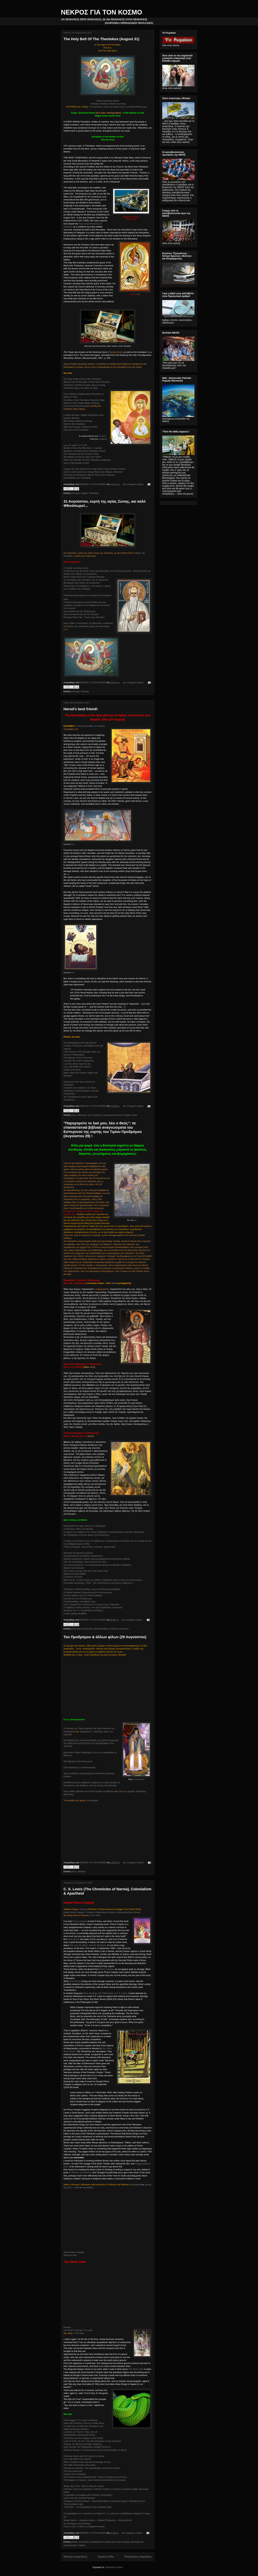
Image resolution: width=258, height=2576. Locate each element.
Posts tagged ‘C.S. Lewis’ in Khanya (81, 2420)
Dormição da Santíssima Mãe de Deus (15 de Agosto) (89, 475)
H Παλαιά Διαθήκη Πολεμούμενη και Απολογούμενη (88, 1592)
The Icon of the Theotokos (76, 430)
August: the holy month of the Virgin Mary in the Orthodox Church (94, 469)
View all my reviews (84, 2187)
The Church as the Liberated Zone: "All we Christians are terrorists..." (96, 2477)
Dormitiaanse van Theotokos (77, 478)
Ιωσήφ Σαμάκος (138, 1779)
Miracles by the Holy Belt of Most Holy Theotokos (87, 382)
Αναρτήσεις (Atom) (114, 2567)
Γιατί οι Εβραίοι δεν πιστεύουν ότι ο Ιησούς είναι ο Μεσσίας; (92, 1604)
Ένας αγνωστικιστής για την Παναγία (81, 614)
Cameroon (102, 436)
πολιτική (113, 1628)
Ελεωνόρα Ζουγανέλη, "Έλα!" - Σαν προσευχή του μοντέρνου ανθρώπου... (99, 1583)
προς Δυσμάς (123, 2542)
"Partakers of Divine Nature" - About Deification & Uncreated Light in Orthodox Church (104, 2501)
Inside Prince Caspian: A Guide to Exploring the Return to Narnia (94, 1912)
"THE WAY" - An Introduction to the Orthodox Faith (87, 2507)
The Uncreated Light (73, 2504)
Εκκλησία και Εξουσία (82, 1628)
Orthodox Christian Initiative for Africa (108, 103)
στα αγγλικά (92, 1800)
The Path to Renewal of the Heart (79, 2465)
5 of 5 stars (95, 1915)
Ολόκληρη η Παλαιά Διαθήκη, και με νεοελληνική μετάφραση (92, 1589)
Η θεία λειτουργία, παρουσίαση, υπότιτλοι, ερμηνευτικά (89, 1547)
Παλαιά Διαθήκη (100, 1628)
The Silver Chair (71, 2330)
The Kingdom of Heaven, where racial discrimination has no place (95, 2480)
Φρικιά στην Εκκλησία (74, 1568)
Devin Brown (134, 1912)
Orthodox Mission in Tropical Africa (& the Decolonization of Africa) (95, 2450)
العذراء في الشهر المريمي (76, 445)
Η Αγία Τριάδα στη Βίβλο (75, 1613)
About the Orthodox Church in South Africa (84, 2423)
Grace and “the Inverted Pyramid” (79, 2498)
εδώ (135, 1220)
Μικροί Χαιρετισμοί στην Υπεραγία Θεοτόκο (84, 577)
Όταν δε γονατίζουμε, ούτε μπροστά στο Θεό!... (86, 1562)
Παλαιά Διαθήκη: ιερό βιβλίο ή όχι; (80, 1601)
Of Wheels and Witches (80, 2172)
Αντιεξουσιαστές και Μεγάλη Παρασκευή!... (84, 1556)
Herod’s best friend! (81, 709)
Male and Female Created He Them (81, 427)
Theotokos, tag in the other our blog (80, 388)
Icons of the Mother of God (76, 463)
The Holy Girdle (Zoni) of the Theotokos (82, 379)
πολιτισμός (123, 1628)
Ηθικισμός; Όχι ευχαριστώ (89, 1115)
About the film (70, 2255)
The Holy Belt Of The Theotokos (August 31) (101, 39)
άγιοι (74, 1115)
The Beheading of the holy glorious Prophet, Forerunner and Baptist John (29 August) (83, 1045)
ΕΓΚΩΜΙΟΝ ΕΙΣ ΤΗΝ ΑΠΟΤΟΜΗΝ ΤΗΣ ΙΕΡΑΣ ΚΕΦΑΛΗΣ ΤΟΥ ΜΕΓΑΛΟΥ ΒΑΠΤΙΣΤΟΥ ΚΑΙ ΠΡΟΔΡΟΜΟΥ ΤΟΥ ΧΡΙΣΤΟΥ (91, 1743)
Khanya (83, 1909)
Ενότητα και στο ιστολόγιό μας (78, 1598)
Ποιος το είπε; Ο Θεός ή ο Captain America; (84, 2526)
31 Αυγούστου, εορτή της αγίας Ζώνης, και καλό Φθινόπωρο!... (118, 106)
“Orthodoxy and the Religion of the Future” (84, 2438)
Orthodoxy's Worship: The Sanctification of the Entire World (92, 2468)
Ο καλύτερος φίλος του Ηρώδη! (78, 1529)
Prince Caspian (79, 1921)
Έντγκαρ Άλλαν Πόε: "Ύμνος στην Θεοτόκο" (84, 617)
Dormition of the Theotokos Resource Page (84, 400)
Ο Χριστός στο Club (73, 1577)
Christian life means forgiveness (79, 1060)
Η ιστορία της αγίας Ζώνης (76, 568)
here (138, 294)
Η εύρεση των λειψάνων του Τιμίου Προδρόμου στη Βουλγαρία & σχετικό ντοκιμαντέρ (81, 1090)
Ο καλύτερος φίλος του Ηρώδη (90, 726)
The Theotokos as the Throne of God (81, 454)
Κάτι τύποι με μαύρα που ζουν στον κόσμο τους (86, 1571)
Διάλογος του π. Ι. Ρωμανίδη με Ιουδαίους (83, 1610)
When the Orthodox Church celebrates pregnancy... (88, 460)
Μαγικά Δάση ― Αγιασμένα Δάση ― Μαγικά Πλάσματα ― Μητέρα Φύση (98, 2520)
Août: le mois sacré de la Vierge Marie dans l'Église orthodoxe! (93, 472)
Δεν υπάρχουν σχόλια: (133, 484)
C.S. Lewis (87, 2330)
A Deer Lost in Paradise (75, 2474)
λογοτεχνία (84, 2542)
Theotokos (94, 493)
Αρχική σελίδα (106, 2556)
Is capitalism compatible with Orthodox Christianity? (88, 2495)
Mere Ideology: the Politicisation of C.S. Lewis (105, 1993)
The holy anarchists (73, 2471)
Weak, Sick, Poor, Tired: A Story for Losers (84, 2486)
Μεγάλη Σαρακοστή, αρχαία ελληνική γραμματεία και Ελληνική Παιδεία (97, 1559)
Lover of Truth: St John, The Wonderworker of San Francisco (92, 2441)
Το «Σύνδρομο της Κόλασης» (77, 2523)
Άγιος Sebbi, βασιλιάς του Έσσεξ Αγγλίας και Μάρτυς (89, 1791)
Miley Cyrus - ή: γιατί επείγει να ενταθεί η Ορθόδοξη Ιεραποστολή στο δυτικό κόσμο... (104, 1580)
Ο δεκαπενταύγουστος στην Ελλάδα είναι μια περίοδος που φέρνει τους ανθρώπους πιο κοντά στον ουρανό (87, 605)
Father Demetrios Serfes (107, 101)
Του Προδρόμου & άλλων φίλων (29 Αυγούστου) (86, 1535)
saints (134, 1115)
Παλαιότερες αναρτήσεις (138, 2556)
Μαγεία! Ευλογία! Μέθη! (75, 1574)
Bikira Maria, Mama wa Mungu (78, 421)
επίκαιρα (76, 691)
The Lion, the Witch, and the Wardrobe (87, 1945)
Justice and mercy (72, 1069)
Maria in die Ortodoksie (75, 424)
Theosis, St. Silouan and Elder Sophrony (83, 2444)
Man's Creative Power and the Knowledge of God (87, 2462)
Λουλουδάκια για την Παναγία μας (80, 611)
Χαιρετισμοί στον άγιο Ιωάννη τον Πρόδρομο (85, 1526)
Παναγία (76, 493)
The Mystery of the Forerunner (78, 1057)
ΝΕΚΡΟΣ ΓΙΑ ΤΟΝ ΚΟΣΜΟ (101, 12)
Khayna (67, 2327)
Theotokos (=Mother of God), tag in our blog (84, 385)
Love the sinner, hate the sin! (77, 1064)
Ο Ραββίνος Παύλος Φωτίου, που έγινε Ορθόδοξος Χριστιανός (93, 1607)
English (84, 493)
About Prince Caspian (74, 2252)
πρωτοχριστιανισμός (112, 1115)
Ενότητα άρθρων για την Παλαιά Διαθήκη (83, 1595)
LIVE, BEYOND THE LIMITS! (77, 1067)
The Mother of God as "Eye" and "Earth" (83, 457)
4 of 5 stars (79, 2333)
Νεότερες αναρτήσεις (75, 2556)
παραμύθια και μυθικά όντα (103, 2542)
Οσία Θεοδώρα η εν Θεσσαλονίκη (79, 1767)
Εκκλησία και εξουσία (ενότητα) (78, 1553)
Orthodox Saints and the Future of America (84, 2456)
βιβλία (74, 2542)
